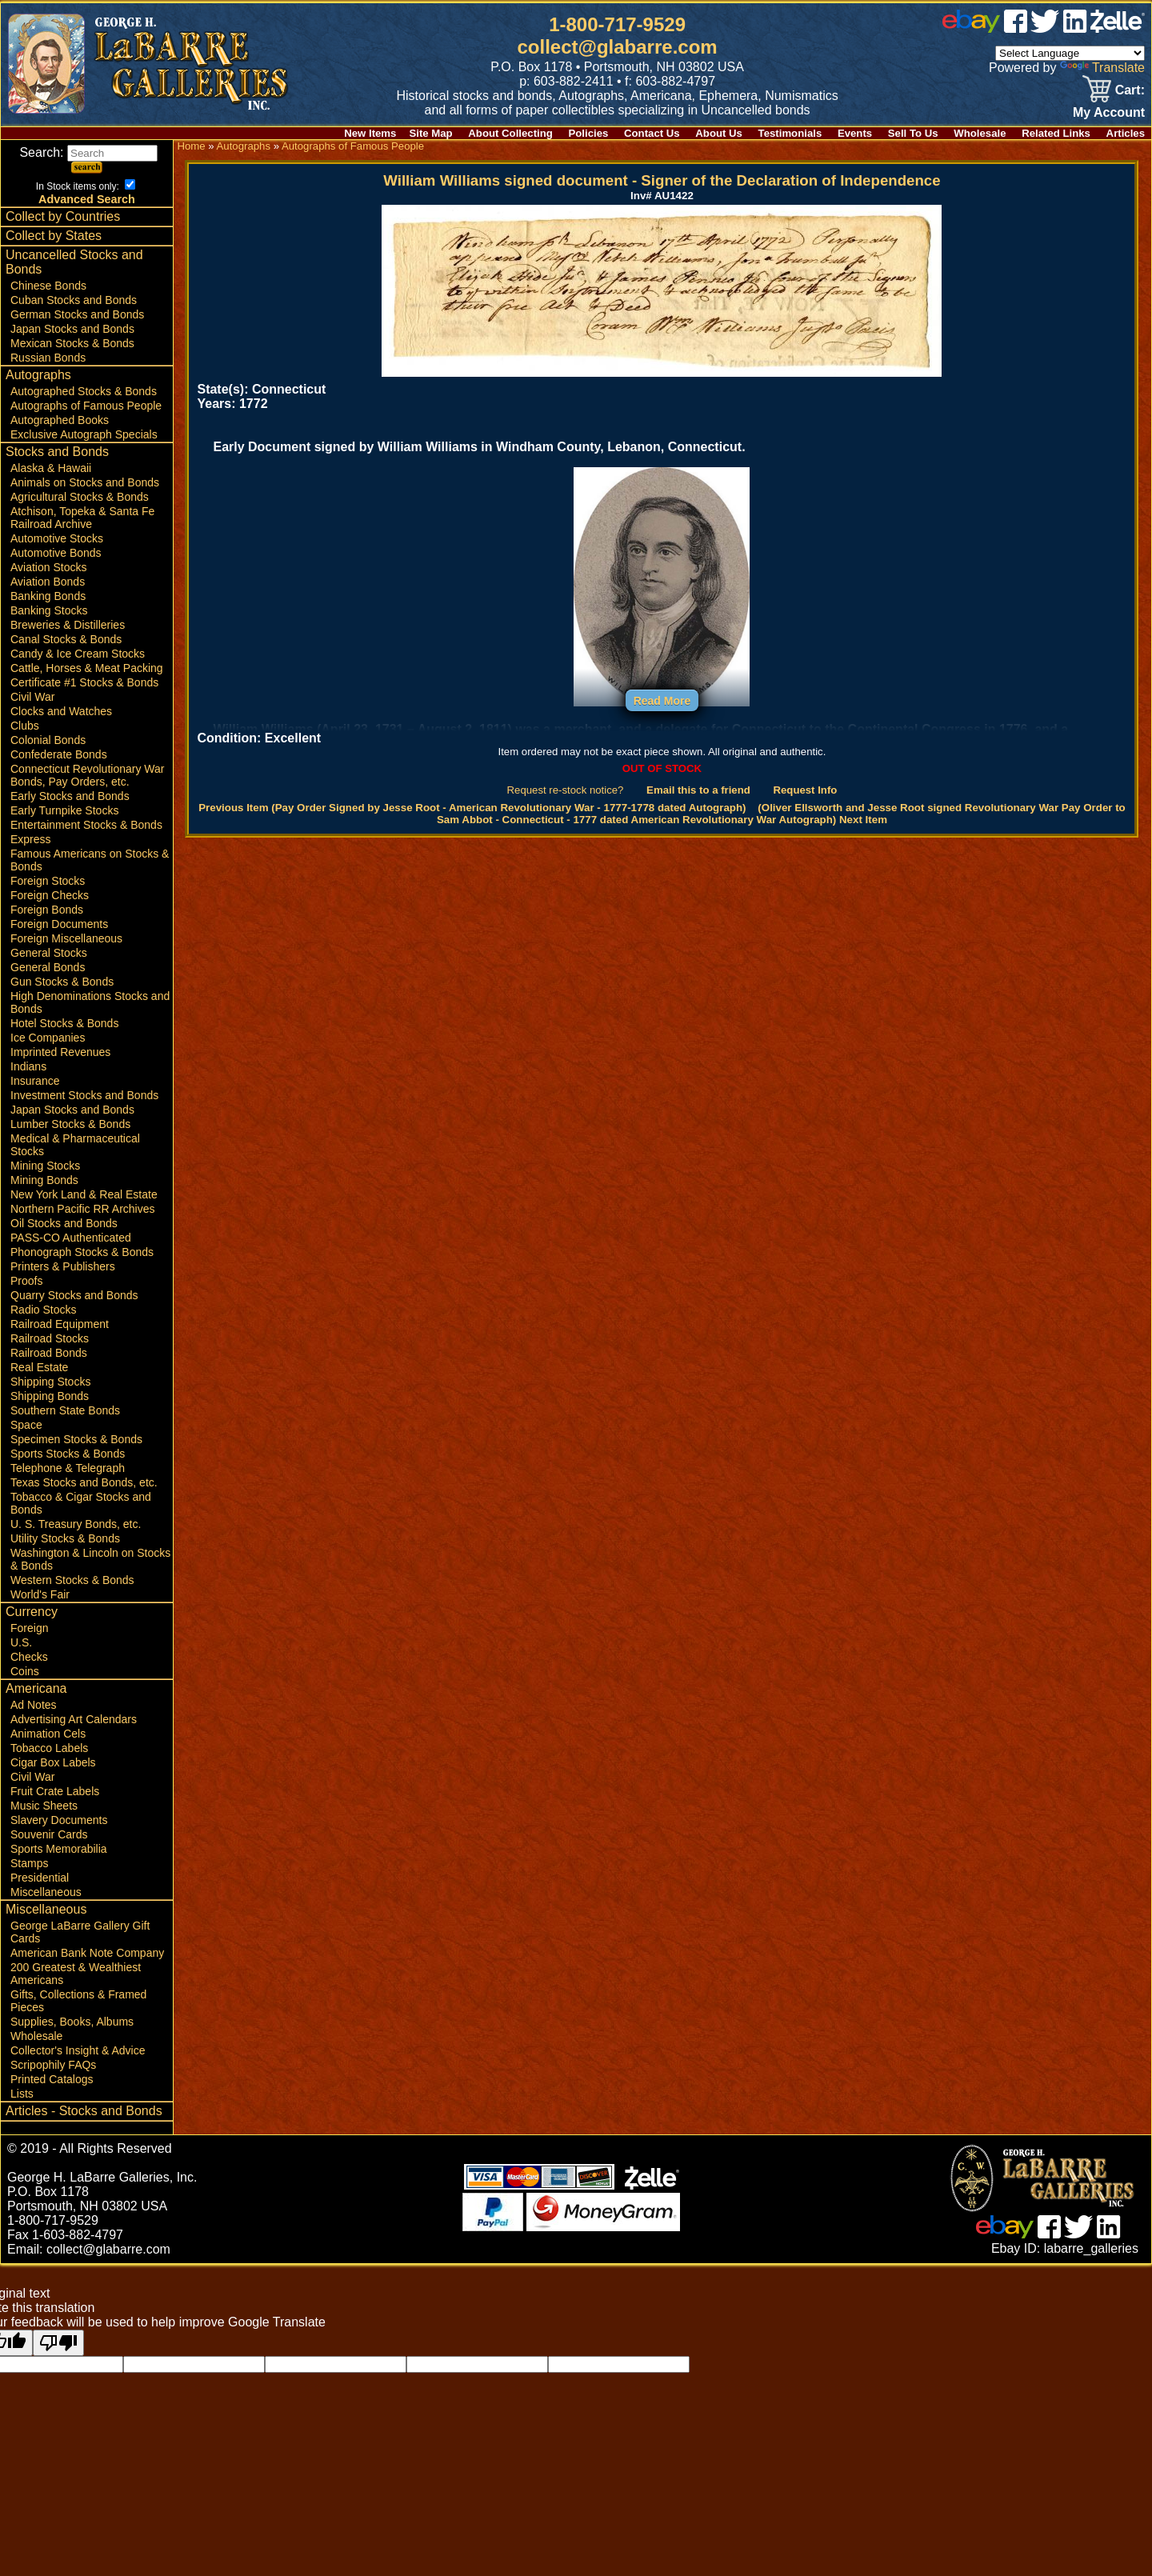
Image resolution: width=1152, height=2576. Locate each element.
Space (26, 1424)
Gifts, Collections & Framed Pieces (78, 2001)
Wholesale (980, 133)
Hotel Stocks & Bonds (64, 1023)
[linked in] (1075, 28)
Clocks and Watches (61, 711)
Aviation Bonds (47, 581)
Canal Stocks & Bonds (66, 639)
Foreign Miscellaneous (66, 938)
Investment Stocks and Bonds (84, 1095)
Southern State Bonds (65, 1410)
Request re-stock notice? (565, 790)
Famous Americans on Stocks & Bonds (89, 860)
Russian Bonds (48, 357)
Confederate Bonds (58, 754)
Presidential (39, 1877)
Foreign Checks (49, 895)
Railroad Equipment (59, 1324)
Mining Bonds (44, 1180)
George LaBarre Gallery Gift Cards (80, 1932)
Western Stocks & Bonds (72, 1580)
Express (30, 839)
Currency (32, 1611)
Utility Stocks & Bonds (65, 1538)
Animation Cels (48, 1733)
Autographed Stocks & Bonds (83, 391)
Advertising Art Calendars (73, 1719)
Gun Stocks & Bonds (62, 981)
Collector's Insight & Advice (77, 2050)
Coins (24, 1671)
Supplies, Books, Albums (72, 2021)
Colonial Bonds (48, 740)
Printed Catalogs (52, 2079)
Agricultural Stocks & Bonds (79, 496)
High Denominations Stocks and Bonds (90, 1002)
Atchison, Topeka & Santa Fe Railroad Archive (82, 517)
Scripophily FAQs (53, 2064)
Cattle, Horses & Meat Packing (86, 668)
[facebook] (1015, 28)
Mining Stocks (45, 1165)
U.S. (21, 1642)
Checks (29, 1656)
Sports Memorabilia (58, 1848)
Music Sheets (44, 1805)
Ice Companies (47, 1037)
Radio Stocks (43, 1309)
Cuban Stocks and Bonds (73, 300)
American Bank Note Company (87, 1952)
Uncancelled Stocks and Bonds (74, 262)
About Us (718, 133)
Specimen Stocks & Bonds (76, 1439)
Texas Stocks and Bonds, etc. (84, 1482)
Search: (88, 152)
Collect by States (54, 235)
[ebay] (971, 28)
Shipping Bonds (49, 1396)
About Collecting (510, 133)
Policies (589, 133)
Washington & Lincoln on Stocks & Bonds (90, 1559)
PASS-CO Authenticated (70, 1237)
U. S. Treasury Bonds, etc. (75, 1524)
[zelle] (1117, 28)
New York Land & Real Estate (84, 1194)
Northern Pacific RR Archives (82, 1208)
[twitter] (1044, 28)
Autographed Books (59, 420)
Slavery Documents (58, 1820)
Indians (28, 1066)
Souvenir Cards (49, 1834)
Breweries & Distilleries (67, 624)
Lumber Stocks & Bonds (70, 1124)
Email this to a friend (698, 790)
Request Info (805, 790)
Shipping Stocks (50, 1381)
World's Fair (40, 1594)
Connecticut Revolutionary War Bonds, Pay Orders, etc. (87, 775)
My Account (1109, 112)
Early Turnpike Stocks (64, 810)
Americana (36, 1688)
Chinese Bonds (48, 285)
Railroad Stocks (49, 1338)
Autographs (38, 375)
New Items (370, 133)
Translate (1102, 67)
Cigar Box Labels (53, 1762)
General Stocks (48, 952)
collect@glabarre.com (618, 47)
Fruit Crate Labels (54, 1791)
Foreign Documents (59, 924)
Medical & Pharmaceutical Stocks (75, 1145)
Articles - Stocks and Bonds (84, 2111)
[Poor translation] (58, 2343)
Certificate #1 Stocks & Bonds (84, 682)
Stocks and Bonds (57, 451)
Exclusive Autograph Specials (84, 434)
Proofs (26, 1280)
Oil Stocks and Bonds (64, 1223)
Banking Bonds (48, 596)
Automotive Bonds (56, 552)
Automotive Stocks (56, 538)
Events (855, 133)
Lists (22, 2093)
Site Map (430, 133)
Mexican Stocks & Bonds (72, 343)
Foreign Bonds (46, 909)
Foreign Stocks (47, 880)
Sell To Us (913, 133)
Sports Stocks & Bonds (67, 1453)
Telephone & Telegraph (67, 1468)
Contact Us (652, 133)
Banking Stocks (49, 610)
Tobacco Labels (49, 1748)
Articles (1125, 133)
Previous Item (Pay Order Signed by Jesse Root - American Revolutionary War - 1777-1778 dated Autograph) (472, 808)
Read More (662, 700)
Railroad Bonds (48, 1352)
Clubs (24, 725)
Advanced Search (86, 199)
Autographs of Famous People (86, 405)
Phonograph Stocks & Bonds (82, 1252)
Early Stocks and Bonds (70, 796)
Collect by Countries (63, 216)
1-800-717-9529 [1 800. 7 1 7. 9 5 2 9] (617, 24)
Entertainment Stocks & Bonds (86, 824)
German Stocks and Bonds (77, 314)
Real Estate (39, 1367)
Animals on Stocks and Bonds (84, 482)
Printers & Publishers (62, 1266)
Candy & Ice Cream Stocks (77, 653)
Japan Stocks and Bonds (72, 328)
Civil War (32, 696)
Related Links (1056, 133)
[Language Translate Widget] (1070, 53)
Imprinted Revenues (60, 1052)
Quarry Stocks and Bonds (74, 1295)
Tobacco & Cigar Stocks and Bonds (80, 1503)
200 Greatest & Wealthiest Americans (75, 1973)
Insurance (34, 1080)
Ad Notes (33, 1704)
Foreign (29, 1628)
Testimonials (790, 133)
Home (191, 146)
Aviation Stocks (48, 567)
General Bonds (47, 967)
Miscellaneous (46, 1892)
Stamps (29, 1863)
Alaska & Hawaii (50, 468)
